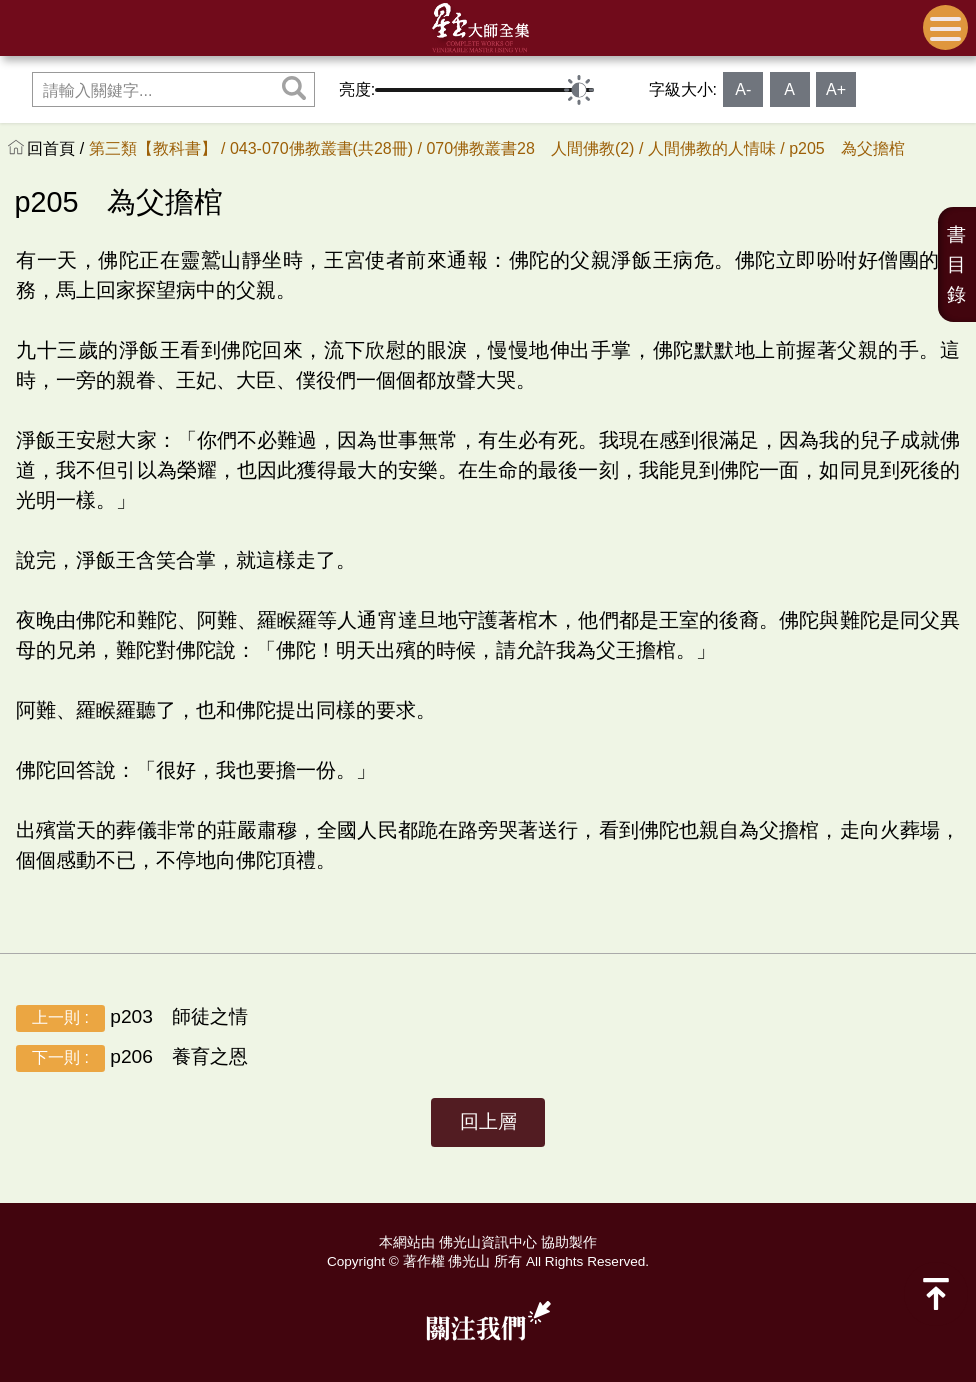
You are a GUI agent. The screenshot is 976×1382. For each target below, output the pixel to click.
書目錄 (956, 264)
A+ (836, 89)
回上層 (488, 1121)
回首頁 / (57, 148)
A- (743, 89)
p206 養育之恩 (132, 1058)
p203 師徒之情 (132, 1018)
